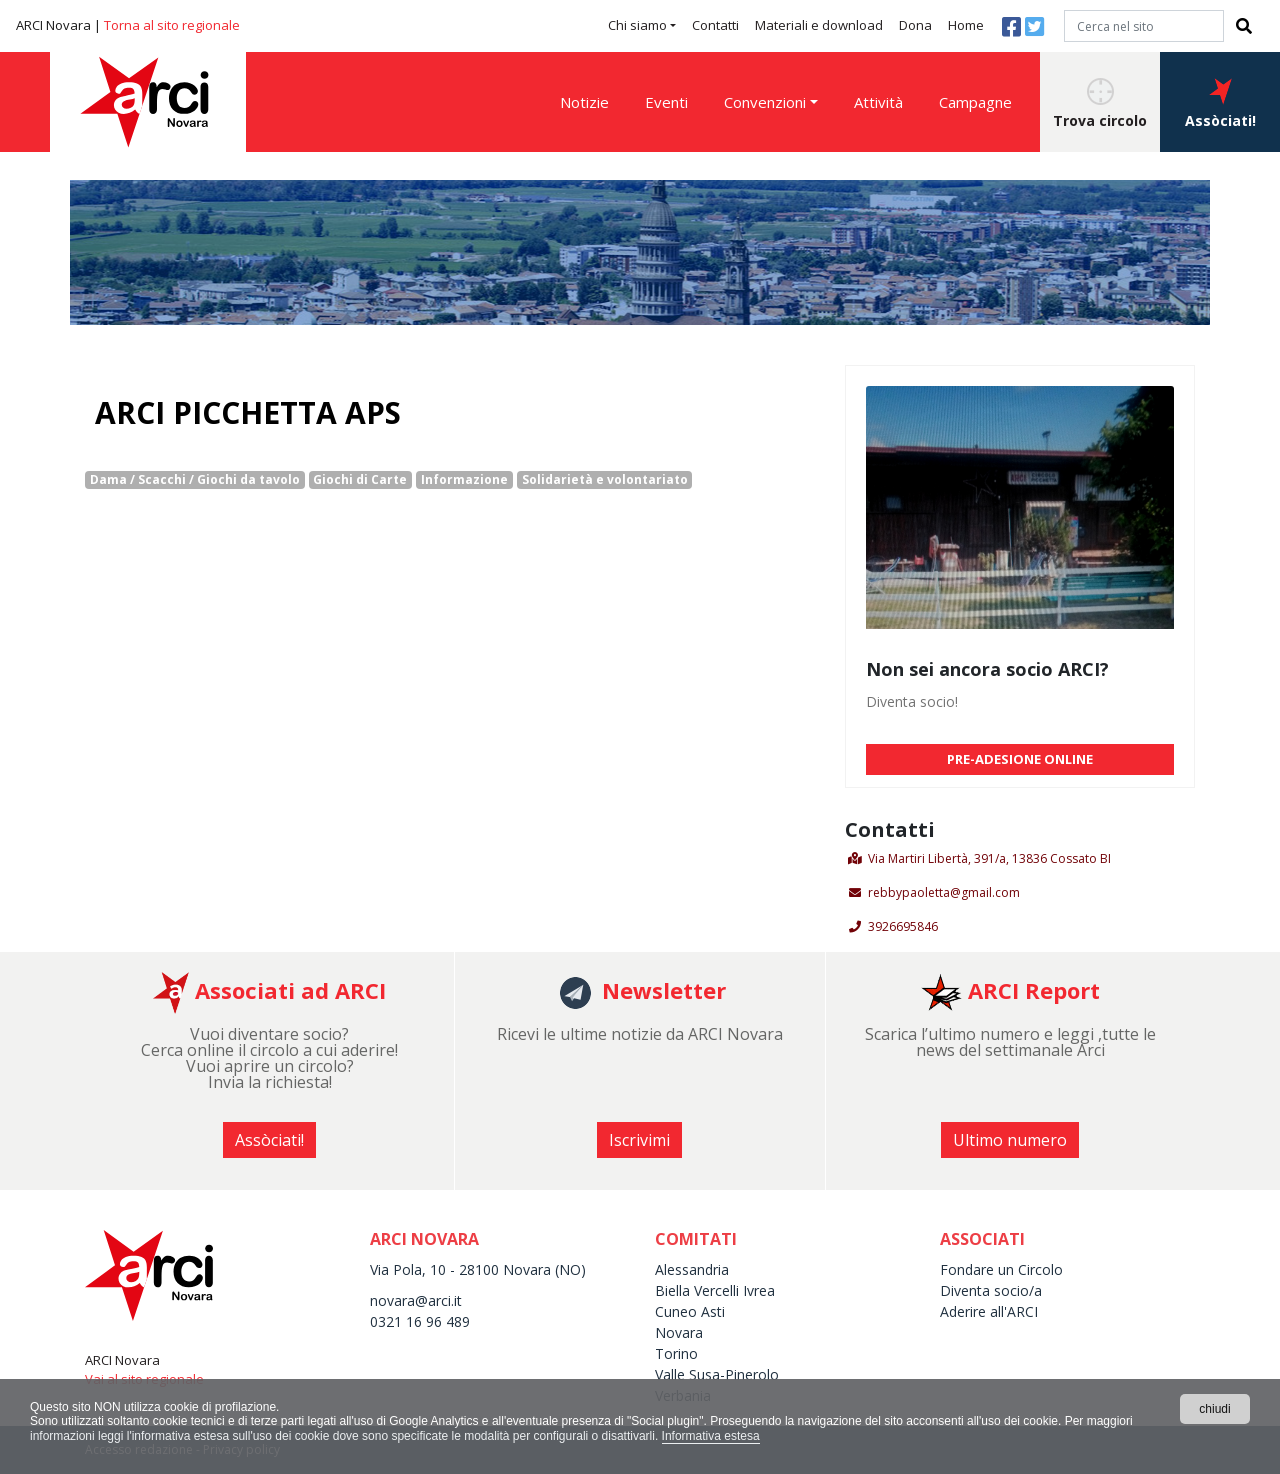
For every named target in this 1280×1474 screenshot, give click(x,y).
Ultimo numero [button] (1010, 1140)
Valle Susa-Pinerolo (717, 1374)
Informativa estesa (711, 1436)
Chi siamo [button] (637, 25)
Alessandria (692, 1269)
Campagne (975, 102)
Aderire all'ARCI (989, 1311)
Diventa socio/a (991, 1290)
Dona (915, 25)
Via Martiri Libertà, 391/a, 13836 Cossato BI (989, 858)
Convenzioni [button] (765, 102)
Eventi (666, 102)
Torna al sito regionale (172, 25)
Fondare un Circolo (1001, 1269)
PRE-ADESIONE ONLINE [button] (1020, 759)
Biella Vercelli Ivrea (715, 1290)
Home (966, 25)
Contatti (715, 25)
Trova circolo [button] (1100, 104)
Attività (878, 102)
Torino (676, 1353)
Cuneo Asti (690, 1311)
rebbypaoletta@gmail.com (944, 892)
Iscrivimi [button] (639, 1140)
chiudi (1214, 1409)
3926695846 (903, 926)
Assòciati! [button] (1220, 104)
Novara (679, 1332)
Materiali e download (819, 25)
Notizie (584, 102)
